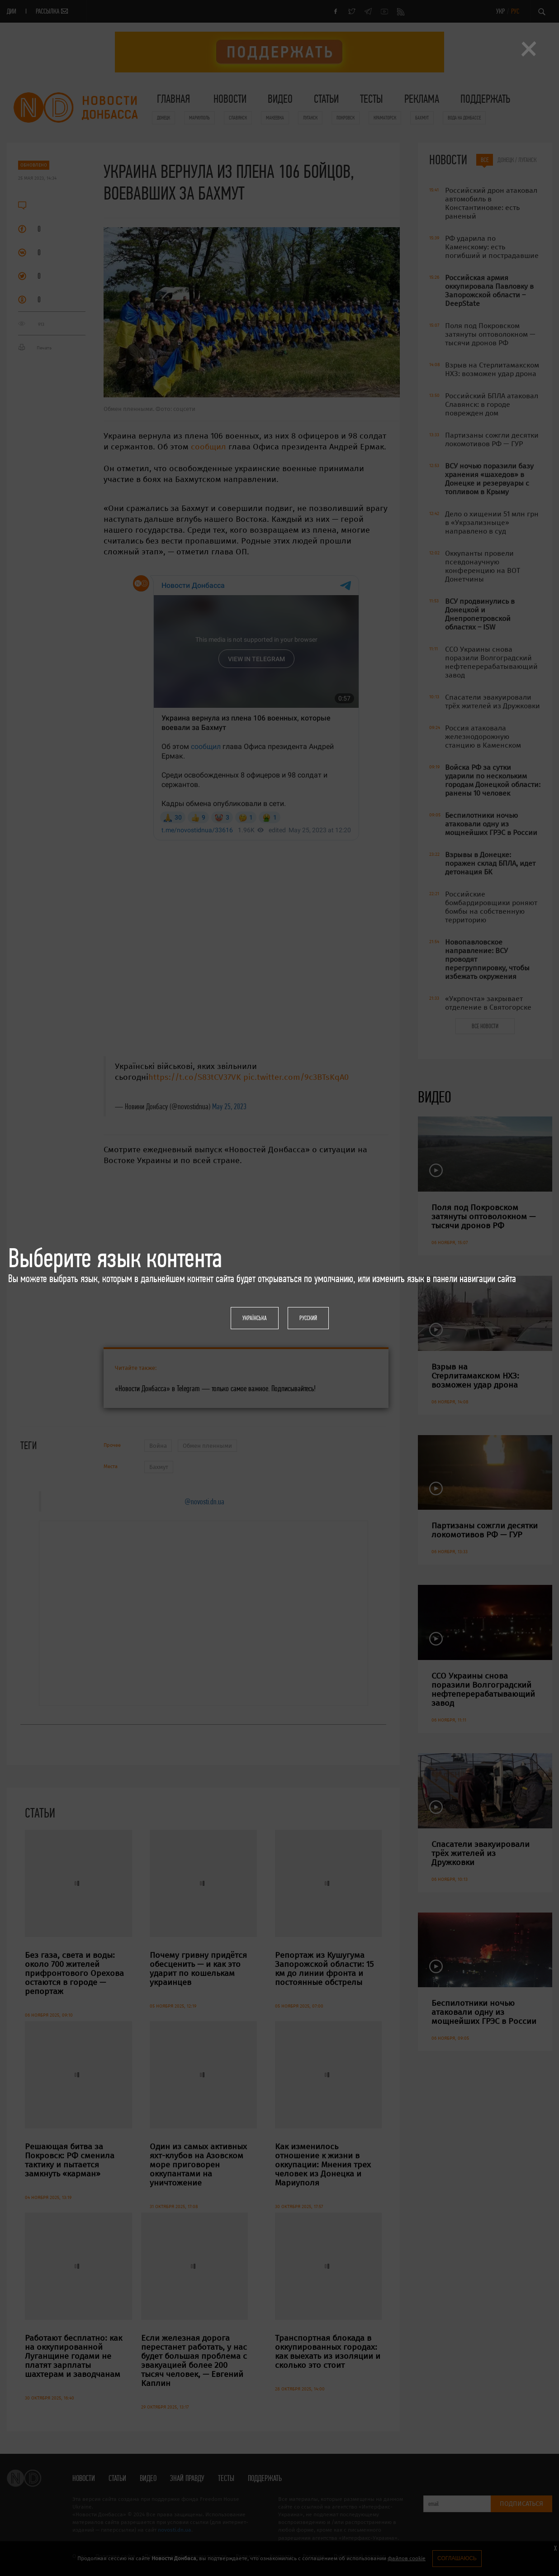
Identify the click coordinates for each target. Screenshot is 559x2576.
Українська (254, 1317)
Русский (308, 1317)
